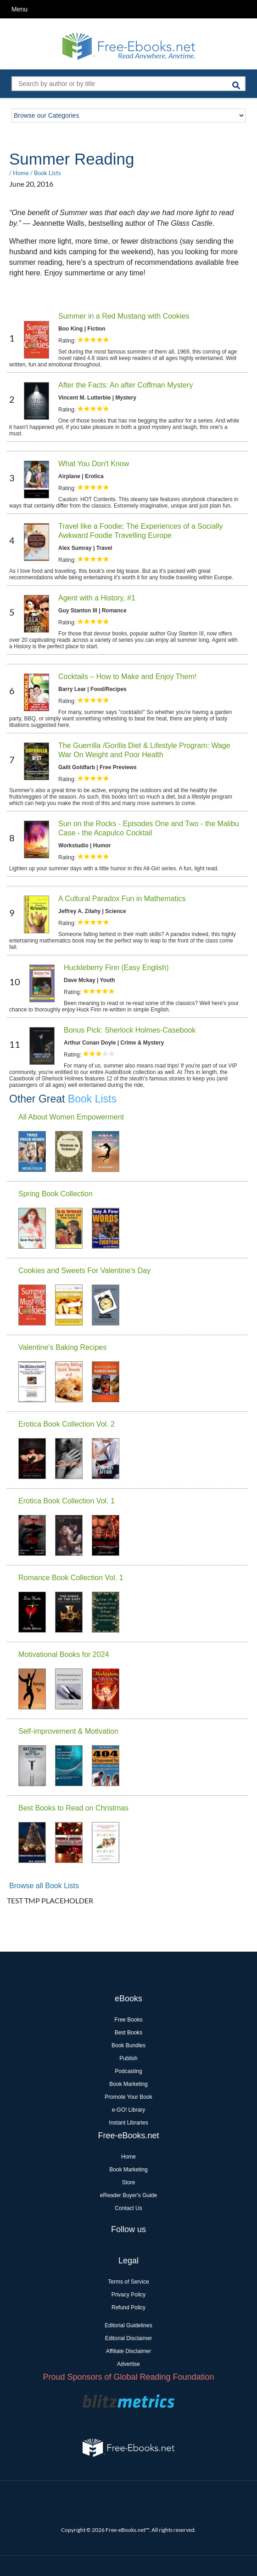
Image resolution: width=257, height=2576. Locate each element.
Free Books (128, 2019)
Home (21, 173)
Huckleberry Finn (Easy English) (116, 967)
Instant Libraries (128, 2122)
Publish (128, 2058)
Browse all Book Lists (44, 1886)
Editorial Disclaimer (128, 2338)
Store (128, 2182)
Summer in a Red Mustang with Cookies (123, 316)
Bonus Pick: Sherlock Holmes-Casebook (130, 1030)
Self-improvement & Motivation (68, 1731)
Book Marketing (128, 2084)
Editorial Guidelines (128, 2325)
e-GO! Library (128, 2110)
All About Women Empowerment (71, 1117)
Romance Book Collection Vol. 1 (70, 1578)
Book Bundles (128, 2045)
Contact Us (128, 2208)
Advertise (128, 2364)
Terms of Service (128, 2282)
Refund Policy (128, 2307)
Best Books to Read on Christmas (73, 1808)
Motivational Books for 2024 (63, 1654)
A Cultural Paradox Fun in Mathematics (121, 898)
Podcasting (128, 2071)
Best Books (129, 2032)
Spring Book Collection (55, 1194)
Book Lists (47, 173)
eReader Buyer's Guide (128, 2195)
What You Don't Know (93, 464)
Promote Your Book (128, 2097)
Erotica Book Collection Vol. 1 (66, 1501)
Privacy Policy (129, 2294)
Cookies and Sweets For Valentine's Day (84, 1270)
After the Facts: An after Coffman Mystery (125, 385)
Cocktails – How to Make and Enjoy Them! (127, 676)
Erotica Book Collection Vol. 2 (66, 1424)
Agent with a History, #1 (96, 598)
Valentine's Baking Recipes (62, 1347)
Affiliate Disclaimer (128, 2351)
